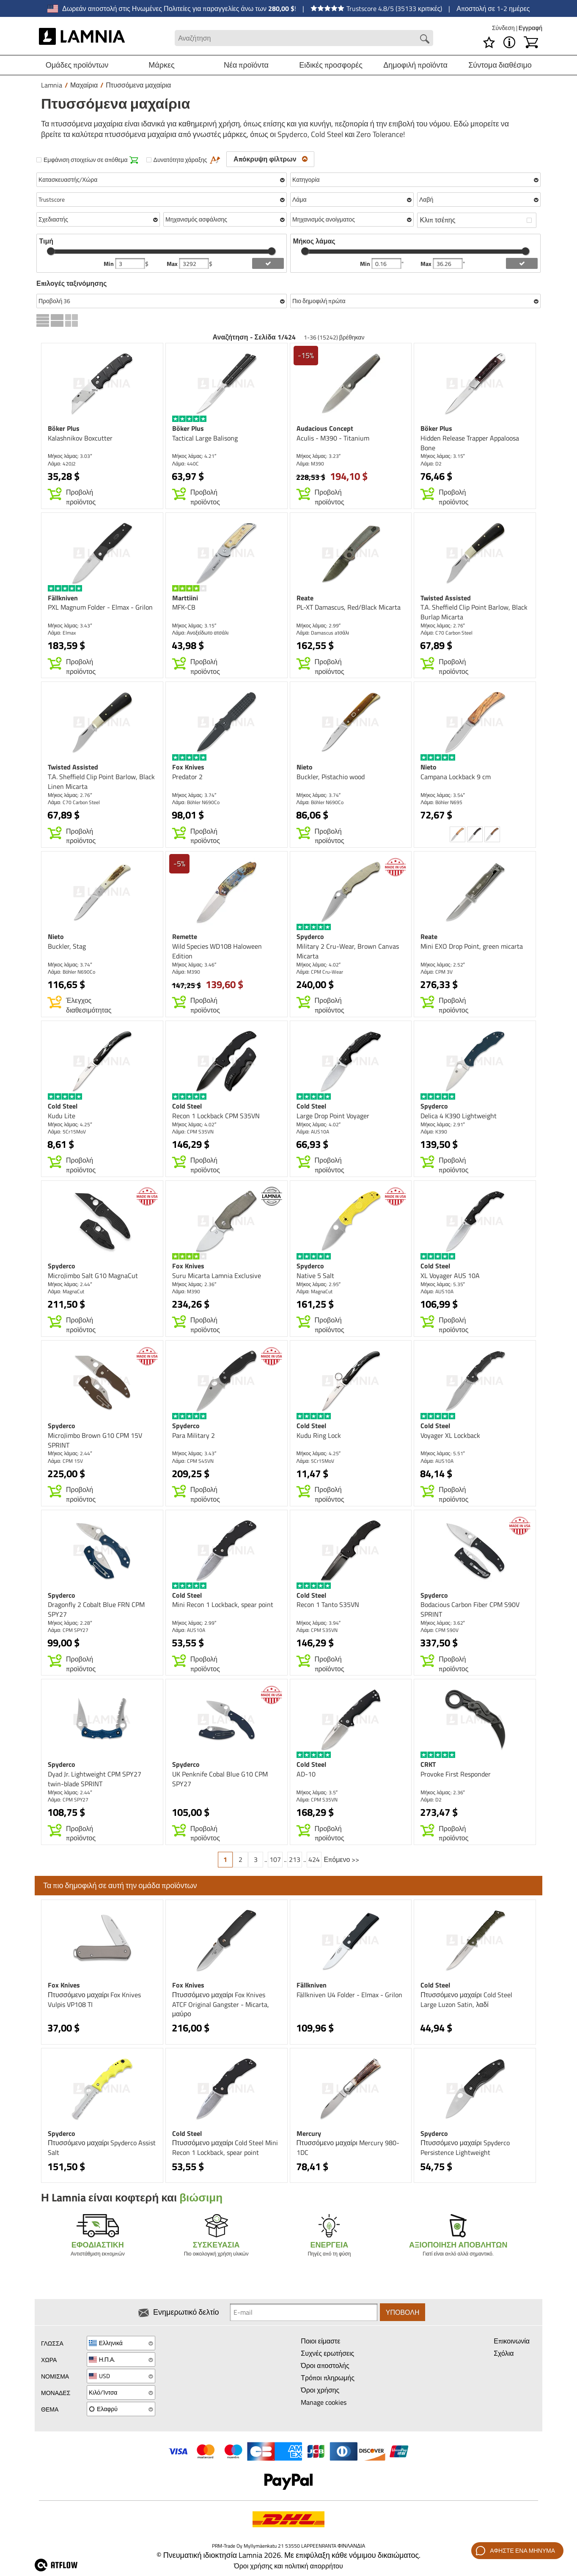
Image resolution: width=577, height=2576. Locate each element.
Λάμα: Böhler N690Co (196, 802)
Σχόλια (504, 2353)
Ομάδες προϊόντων (77, 65)
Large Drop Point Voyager (333, 1116)
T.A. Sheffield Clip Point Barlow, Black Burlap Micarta (474, 612)
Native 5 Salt (315, 1275)
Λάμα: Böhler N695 (441, 802)
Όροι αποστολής (325, 2365)
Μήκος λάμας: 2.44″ (70, 1284)
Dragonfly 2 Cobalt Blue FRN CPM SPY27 (96, 1609)
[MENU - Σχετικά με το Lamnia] (509, 42)
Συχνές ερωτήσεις (327, 2353)
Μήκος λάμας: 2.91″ (442, 1124)
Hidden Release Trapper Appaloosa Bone (469, 443)
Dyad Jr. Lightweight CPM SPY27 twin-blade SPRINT (94, 1779)
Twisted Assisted (445, 598)
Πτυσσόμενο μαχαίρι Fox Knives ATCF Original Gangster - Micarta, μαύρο (220, 2004)
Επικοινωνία (512, 2341)
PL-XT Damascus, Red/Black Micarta (349, 607)
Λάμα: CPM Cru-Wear (320, 972)
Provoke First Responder (455, 1774)
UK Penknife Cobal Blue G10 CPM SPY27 (220, 1779)
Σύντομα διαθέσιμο (500, 65)
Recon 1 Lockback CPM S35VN (216, 1116)
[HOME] (82, 38)
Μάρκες (161, 65)
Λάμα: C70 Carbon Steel (446, 633)
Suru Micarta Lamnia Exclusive (216, 1275)
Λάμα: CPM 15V (65, 1461)
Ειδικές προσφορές (331, 65)
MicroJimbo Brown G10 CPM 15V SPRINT (95, 1440)
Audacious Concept (325, 428)
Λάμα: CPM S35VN (193, 1132)
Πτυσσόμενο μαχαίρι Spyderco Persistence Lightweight (464, 2147)
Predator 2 (187, 777)
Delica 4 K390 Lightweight (458, 1116)
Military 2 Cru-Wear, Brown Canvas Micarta (348, 951)
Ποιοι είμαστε (320, 2341)
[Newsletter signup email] (304, 2312)
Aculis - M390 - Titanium (333, 438)
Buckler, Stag (67, 946)
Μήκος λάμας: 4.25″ (70, 1124)
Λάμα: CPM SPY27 (68, 1630)
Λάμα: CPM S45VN (193, 1461)
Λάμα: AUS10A (313, 1132)
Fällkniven (63, 598)
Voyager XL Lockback (450, 1435)
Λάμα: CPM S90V (439, 1630)
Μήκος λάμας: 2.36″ (194, 1284)
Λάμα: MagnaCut (66, 1291)
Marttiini (185, 598)
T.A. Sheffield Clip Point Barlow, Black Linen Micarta (101, 781)
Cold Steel (62, 1106)
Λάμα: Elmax (62, 633)
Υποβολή (403, 2312)
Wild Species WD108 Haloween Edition (217, 951)
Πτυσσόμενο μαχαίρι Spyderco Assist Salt (102, 2147)
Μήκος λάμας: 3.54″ (442, 795)
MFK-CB (183, 607)
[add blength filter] (522, 263)
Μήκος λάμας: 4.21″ (194, 456)
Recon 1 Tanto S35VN (328, 1604)
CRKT (428, 1764)
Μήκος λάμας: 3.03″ (70, 456)
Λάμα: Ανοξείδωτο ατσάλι (200, 633)
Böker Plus (64, 428)
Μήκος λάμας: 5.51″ (442, 1453)
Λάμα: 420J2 (62, 464)
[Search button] (424, 39)
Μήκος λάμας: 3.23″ (319, 456)
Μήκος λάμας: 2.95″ (319, 1284)
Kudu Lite (61, 1116)
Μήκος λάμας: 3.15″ (442, 456)
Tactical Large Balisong (205, 438)
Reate (305, 598)
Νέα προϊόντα (246, 65)
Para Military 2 (193, 1435)
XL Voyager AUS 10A (450, 1275)
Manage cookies (323, 2402)
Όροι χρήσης (320, 2390)
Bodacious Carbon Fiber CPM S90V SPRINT (469, 1609)
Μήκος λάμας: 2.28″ (70, 1623)
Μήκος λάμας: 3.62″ (442, 1623)
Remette (184, 936)
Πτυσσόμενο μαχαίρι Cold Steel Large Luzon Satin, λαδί (466, 1999)
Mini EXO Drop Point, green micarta (471, 946)
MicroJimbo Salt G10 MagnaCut (93, 1275)
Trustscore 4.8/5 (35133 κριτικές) (376, 8)
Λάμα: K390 (433, 1132)
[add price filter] (268, 263)
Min (109, 264)
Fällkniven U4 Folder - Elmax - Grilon (349, 1995)
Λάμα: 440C (185, 464)
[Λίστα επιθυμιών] (489, 42)
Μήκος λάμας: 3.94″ (319, 1623)
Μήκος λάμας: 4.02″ (319, 965)
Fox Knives (188, 767)
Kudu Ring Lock (319, 1435)
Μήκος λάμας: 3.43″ (70, 625)
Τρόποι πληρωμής (327, 2378)
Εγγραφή (530, 27)
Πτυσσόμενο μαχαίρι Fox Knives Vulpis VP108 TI (94, 1999)
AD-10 (306, 1774)
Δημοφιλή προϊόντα (415, 65)
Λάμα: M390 (310, 464)
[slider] (51, 251)
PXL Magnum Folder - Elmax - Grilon (100, 607)
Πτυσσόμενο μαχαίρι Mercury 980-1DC (348, 2147)
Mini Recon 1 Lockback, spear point (222, 1604)
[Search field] (304, 38)
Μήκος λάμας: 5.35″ (442, 1284)
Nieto (305, 767)
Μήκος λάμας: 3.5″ (317, 1792)
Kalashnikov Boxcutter (80, 438)
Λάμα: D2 (431, 464)
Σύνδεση (504, 27)
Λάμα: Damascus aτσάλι (323, 633)
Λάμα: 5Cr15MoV (67, 1132)
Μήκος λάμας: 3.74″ (194, 795)
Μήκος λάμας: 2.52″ (442, 965)
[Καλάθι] (531, 42)
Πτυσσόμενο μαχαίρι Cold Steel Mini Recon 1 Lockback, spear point (225, 2147)
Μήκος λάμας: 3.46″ (194, 965)
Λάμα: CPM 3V (436, 972)
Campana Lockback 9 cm (455, 777)
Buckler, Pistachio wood (331, 777)
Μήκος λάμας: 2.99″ (319, 625)
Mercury (309, 2133)
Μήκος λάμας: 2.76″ (442, 625)
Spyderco (310, 936)
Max (173, 264)
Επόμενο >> (342, 1859)
